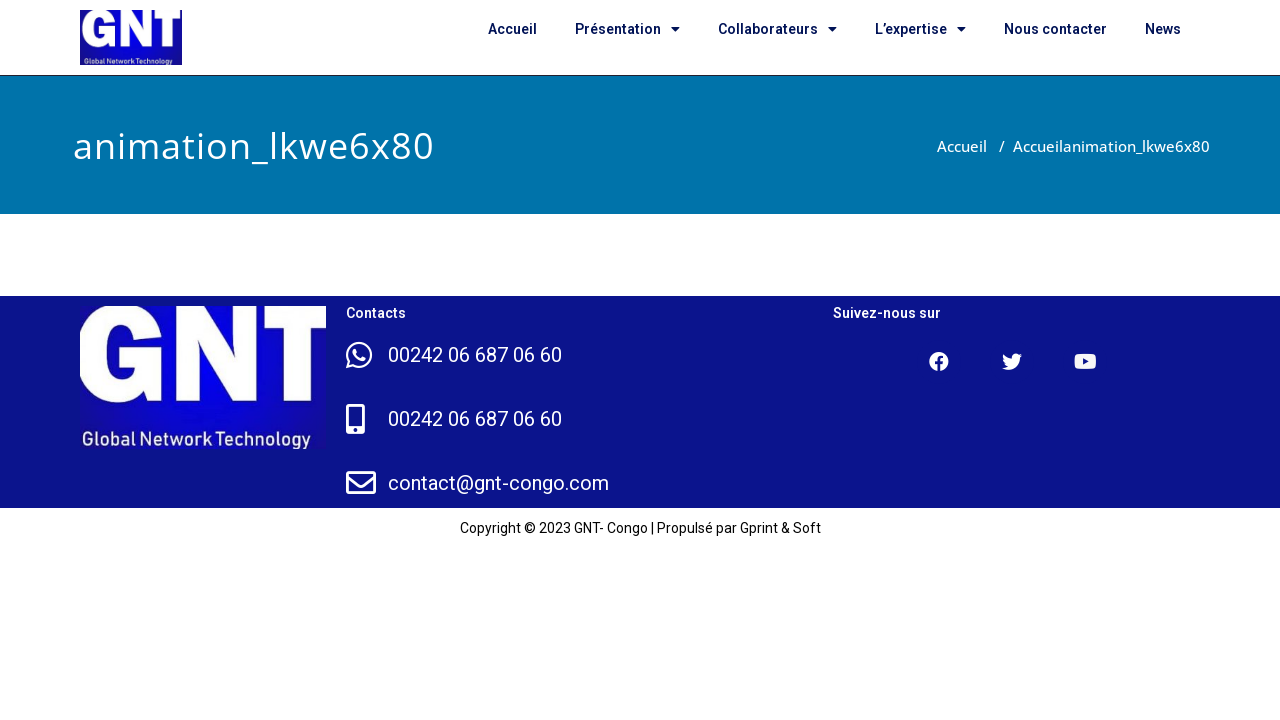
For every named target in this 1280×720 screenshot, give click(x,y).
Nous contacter (1055, 29)
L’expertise (920, 29)
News (1163, 29)
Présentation (627, 29)
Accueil (512, 29)
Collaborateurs (777, 29)
